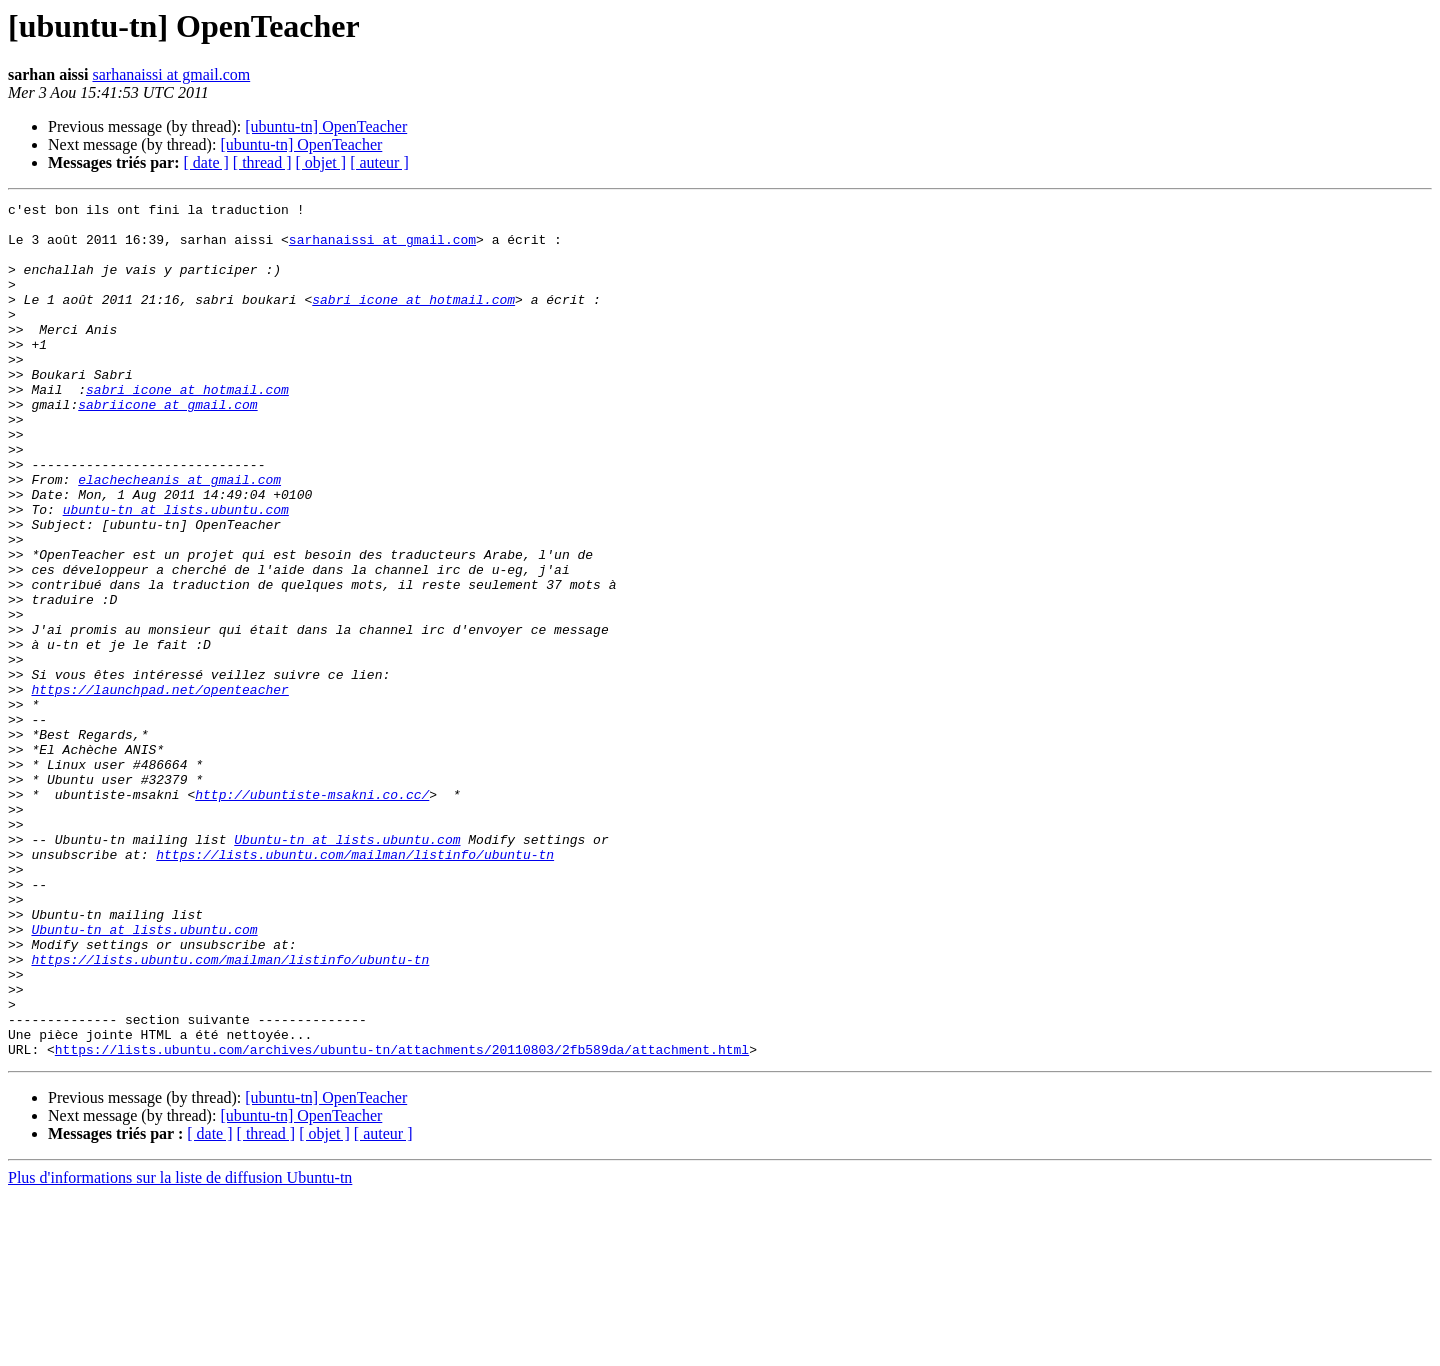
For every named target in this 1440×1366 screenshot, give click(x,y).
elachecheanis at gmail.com (179, 536)
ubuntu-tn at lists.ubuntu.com (176, 572)
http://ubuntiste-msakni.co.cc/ (312, 914)
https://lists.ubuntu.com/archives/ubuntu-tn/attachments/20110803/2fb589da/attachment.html (402, 1220)
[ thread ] (262, 162)
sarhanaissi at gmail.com (171, 74)
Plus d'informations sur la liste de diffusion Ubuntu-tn (180, 1348)
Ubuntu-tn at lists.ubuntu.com (347, 968)
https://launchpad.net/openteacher (159, 788)
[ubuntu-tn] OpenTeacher (326, 126)
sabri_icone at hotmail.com (413, 320)
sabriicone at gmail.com (167, 446)
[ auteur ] (379, 162)
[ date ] (206, 162)
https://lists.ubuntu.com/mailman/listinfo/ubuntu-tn (355, 986)
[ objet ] (320, 162)
